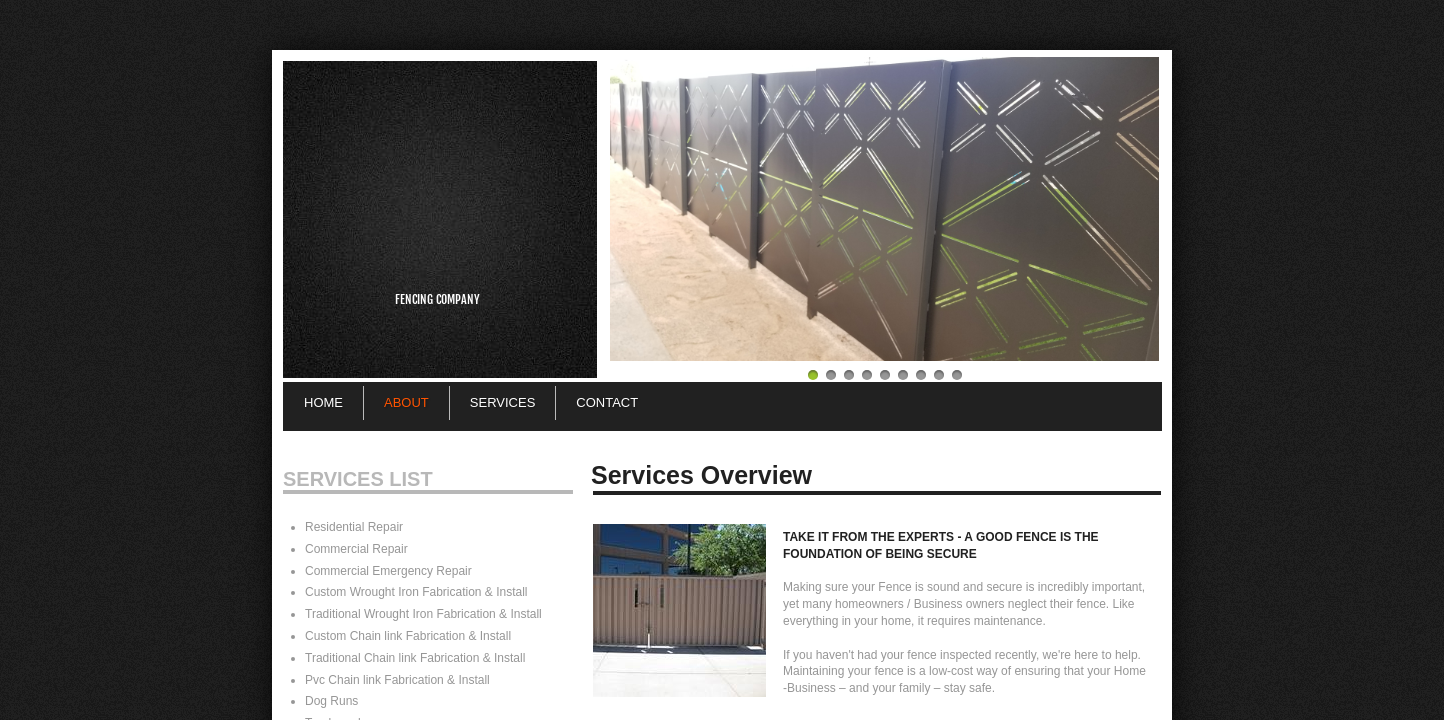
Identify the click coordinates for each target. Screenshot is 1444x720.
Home (323, 402)
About (406, 402)
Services (503, 402)
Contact (607, 402)
